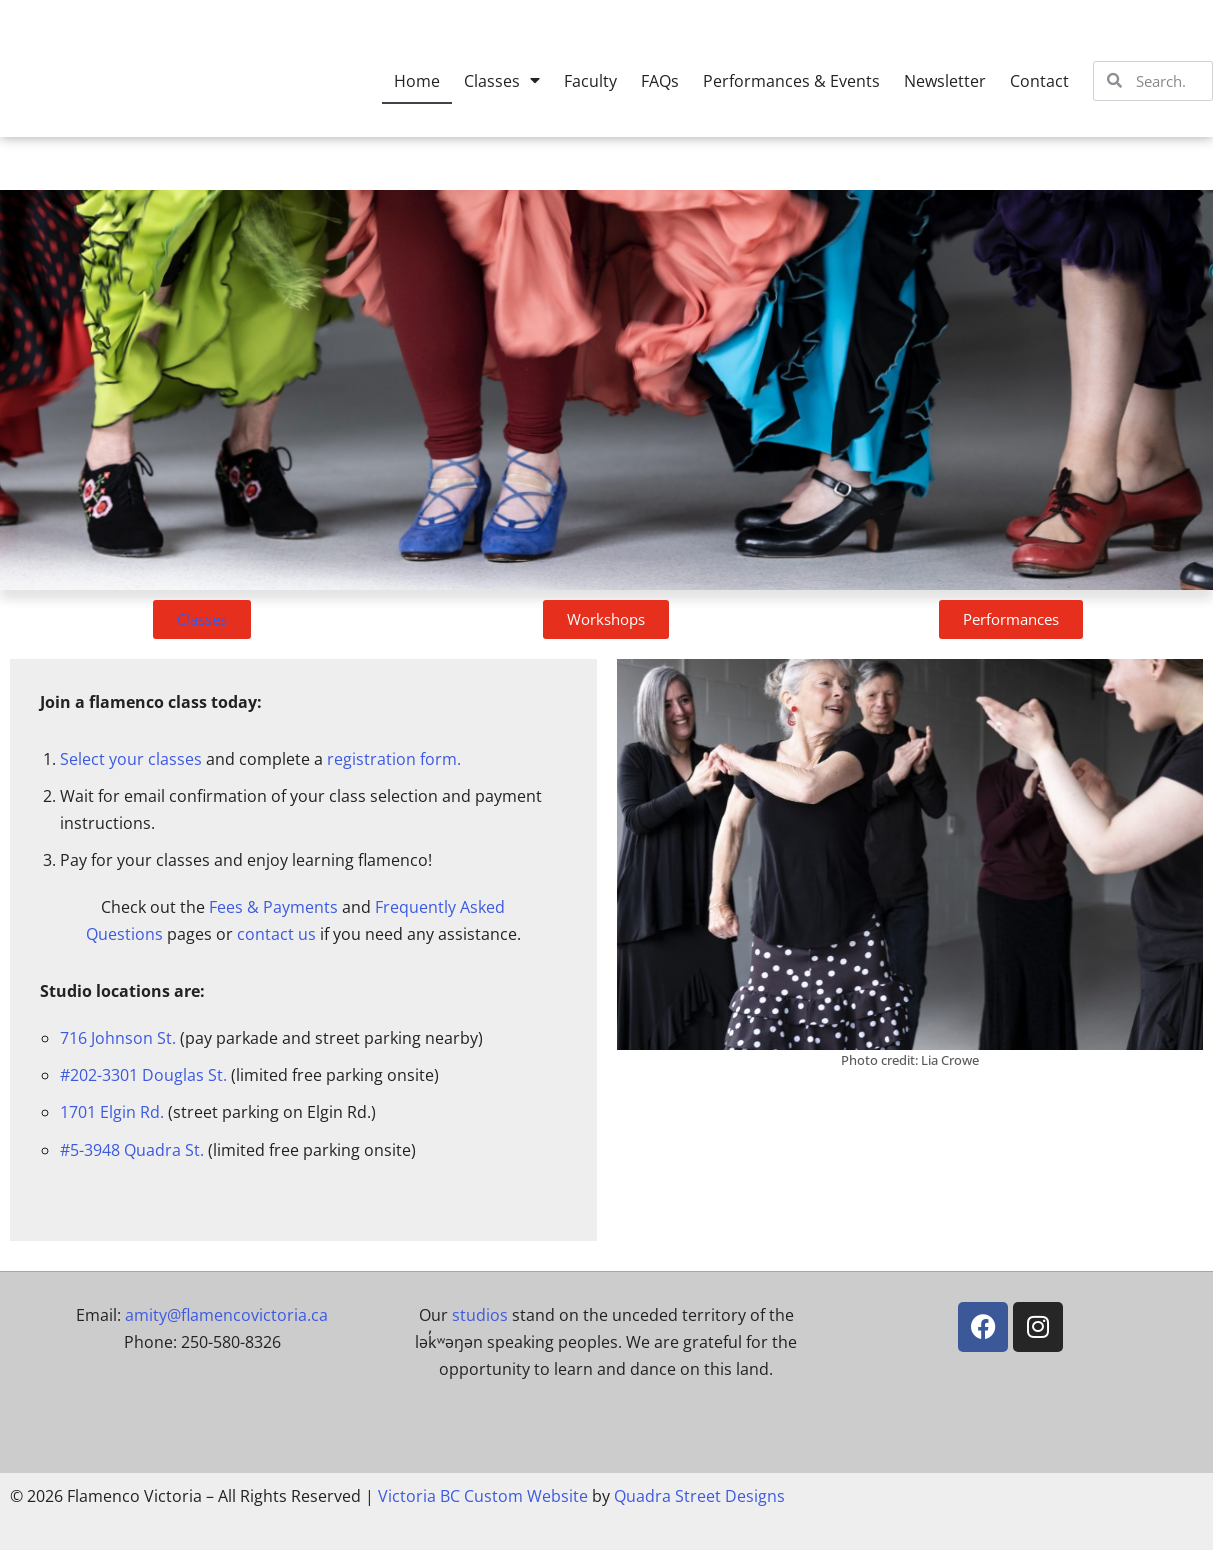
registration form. (394, 759)
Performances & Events (791, 82)
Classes (502, 82)
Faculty (590, 82)
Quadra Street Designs (699, 1498)
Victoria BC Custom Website (483, 1498)
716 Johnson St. (118, 1040)
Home (417, 82)
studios (480, 1316)
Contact (1039, 82)
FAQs (660, 82)
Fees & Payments (273, 908)
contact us (276, 935)
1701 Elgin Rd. (112, 1114)
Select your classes (131, 759)
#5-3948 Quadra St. (132, 1151)
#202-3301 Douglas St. (143, 1077)
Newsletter (945, 82)
